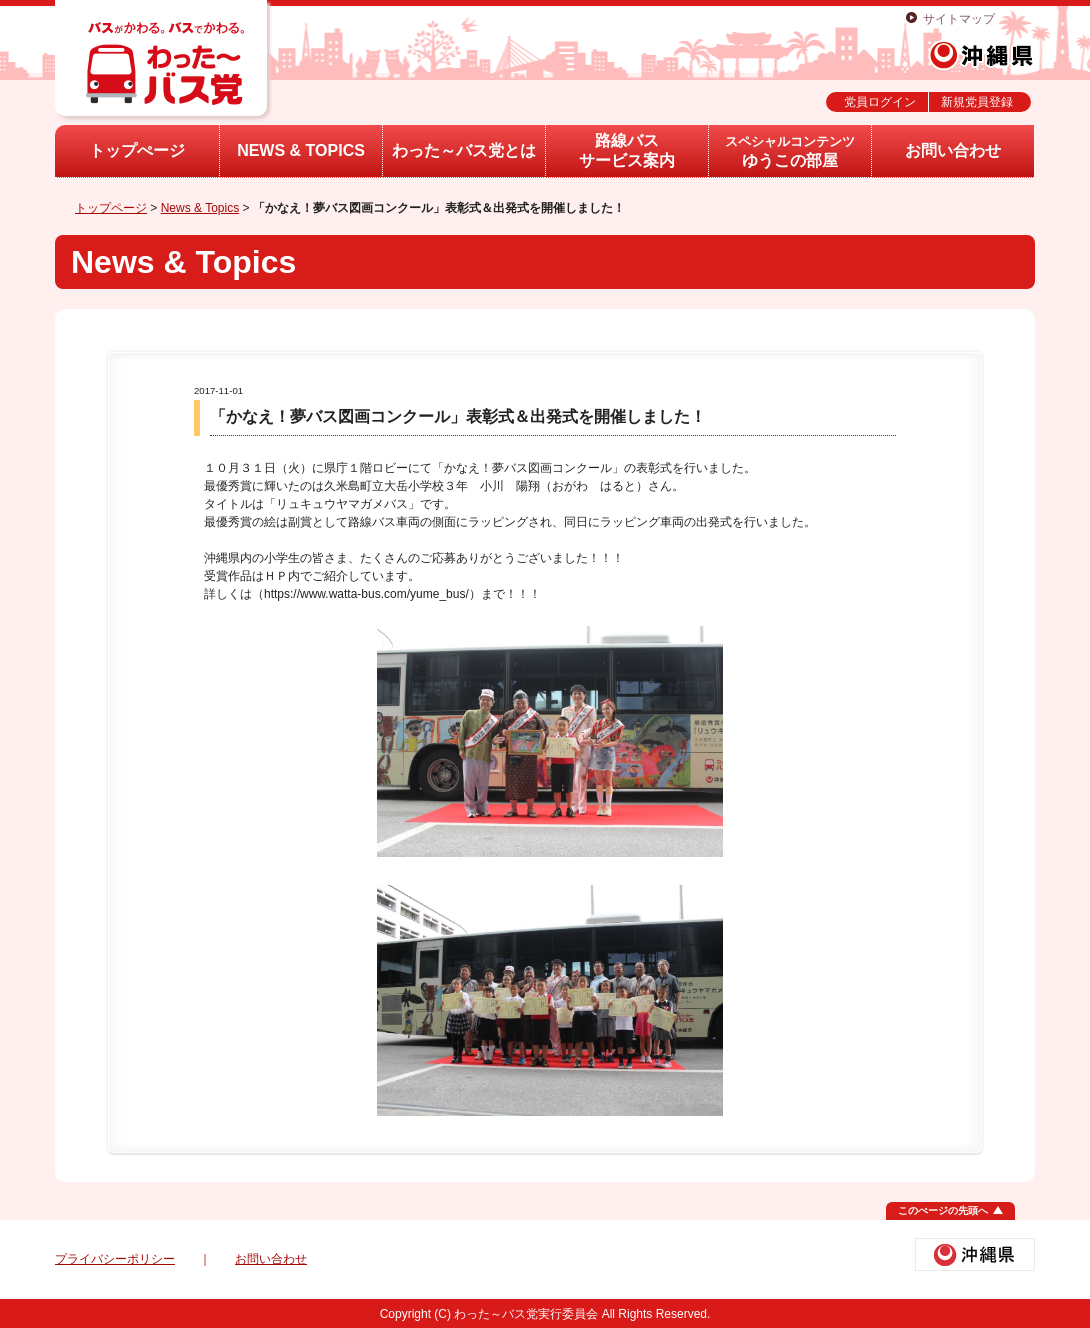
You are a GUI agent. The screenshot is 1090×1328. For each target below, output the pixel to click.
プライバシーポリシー (115, 1259)
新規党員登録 (977, 102)
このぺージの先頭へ (943, 1210)
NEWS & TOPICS (301, 150)
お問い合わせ (953, 150)
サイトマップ (959, 19)
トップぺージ (137, 150)
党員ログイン (880, 102)
